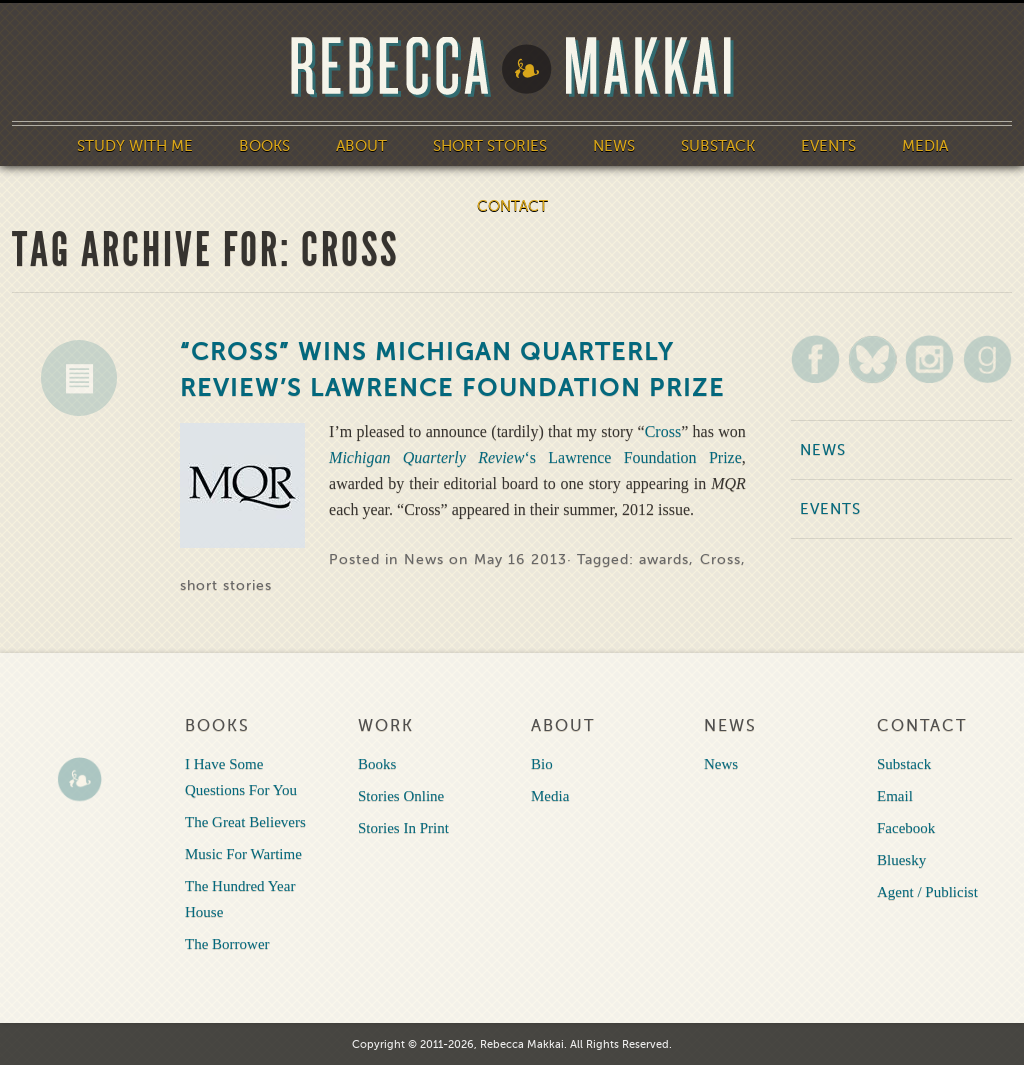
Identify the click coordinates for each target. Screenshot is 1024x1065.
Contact (512, 206)
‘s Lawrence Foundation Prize (535, 457)
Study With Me (135, 146)
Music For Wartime (243, 854)
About (361, 146)
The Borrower (227, 944)
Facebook (906, 828)
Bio (542, 764)
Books (264, 146)
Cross (663, 431)
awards (664, 559)
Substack (718, 146)
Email (895, 796)
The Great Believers (245, 822)
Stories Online (401, 796)
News (614, 146)
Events (828, 146)
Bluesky (901, 860)
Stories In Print (403, 828)
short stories (226, 585)
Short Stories (490, 146)
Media (925, 146)
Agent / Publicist (927, 892)
